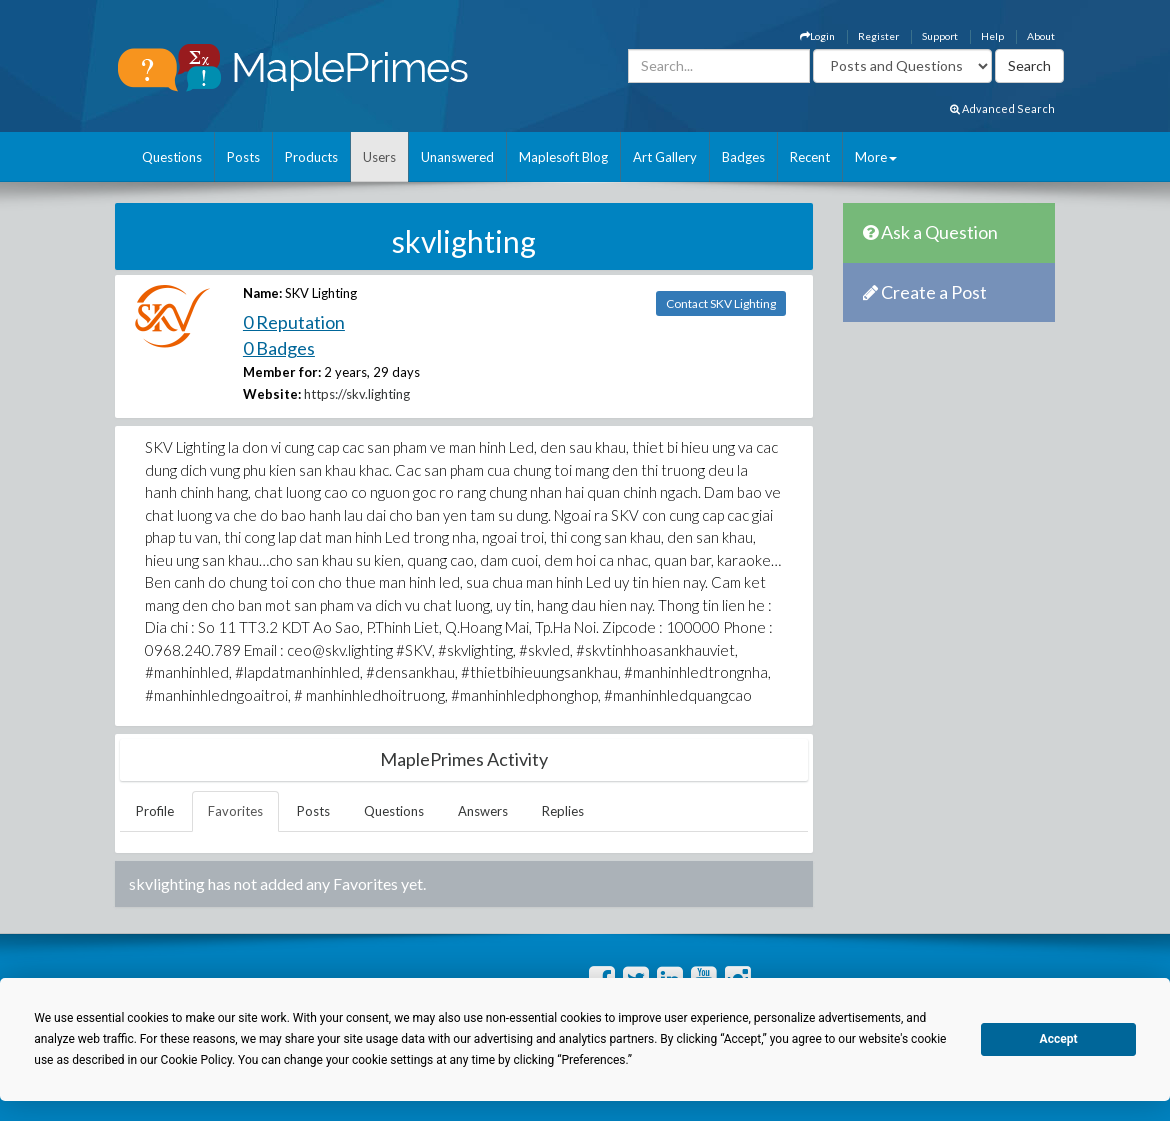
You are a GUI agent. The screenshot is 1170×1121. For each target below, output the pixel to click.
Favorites (235, 811)
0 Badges (279, 348)
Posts (243, 157)
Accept (1059, 1039)
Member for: (282, 372)
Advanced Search (1002, 108)
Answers (483, 811)
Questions (172, 157)
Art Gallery (665, 157)
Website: (272, 394)
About (1041, 36)
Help (992, 36)
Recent (810, 157)
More (876, 157)
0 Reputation (294, 322)
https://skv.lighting (357, 394)
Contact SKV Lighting (721, 303)
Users (379, 157)
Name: (262, 293)
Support (940, 36)
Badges (743, 157)
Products (311, 157)
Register (878, 36)
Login (817, 36)
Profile (155, 811)
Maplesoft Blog (563, 157)
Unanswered (457, 157)
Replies (563, 811)
